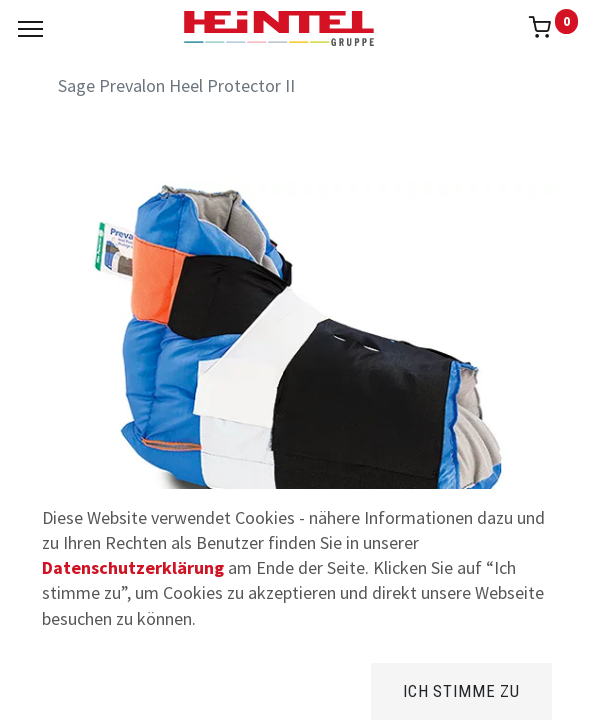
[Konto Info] (528, 689)
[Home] (66, 689)
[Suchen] (181, 689)
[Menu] (30, 29)
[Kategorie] (412, 689)
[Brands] (297, 689)
